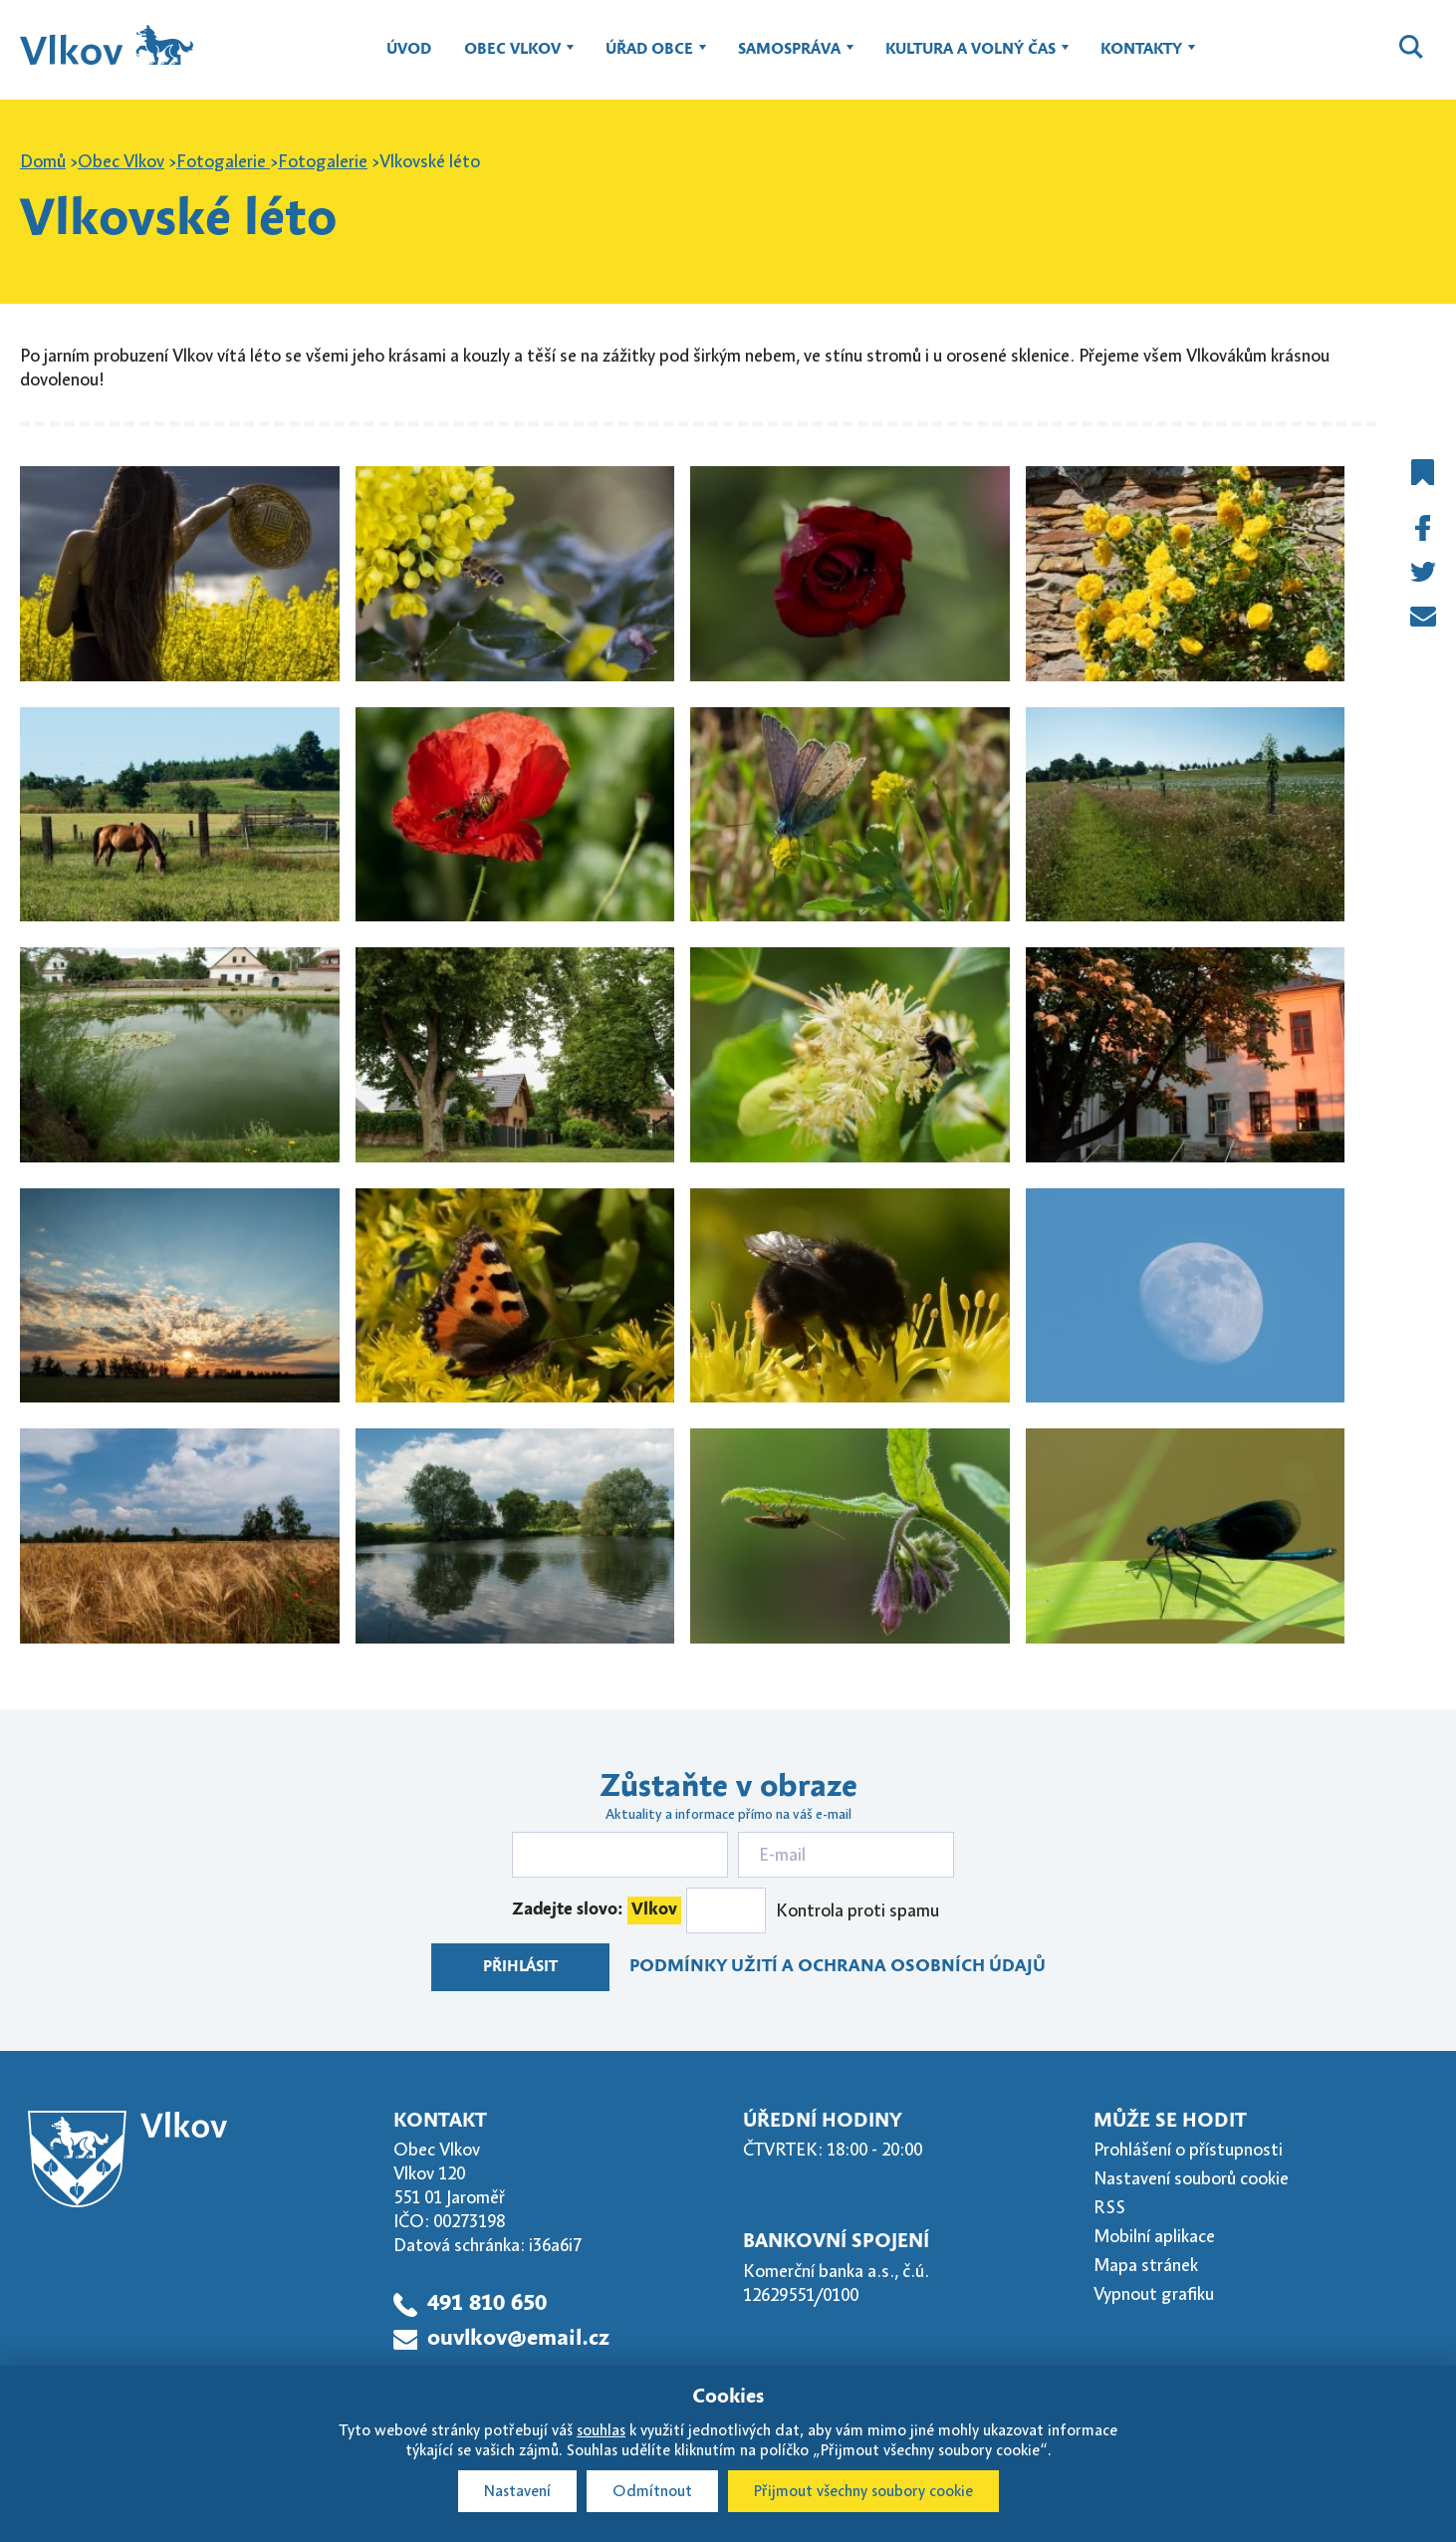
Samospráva (789, 59)
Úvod (408, 50)
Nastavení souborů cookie (1191, 2178)
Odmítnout (652, 2491)
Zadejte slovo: (596, 1910)
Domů (43, 161)
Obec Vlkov (512, 59)
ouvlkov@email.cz (518, 2339)
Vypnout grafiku (1153, 2294)
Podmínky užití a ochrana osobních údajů (837, 1966)
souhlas (601, 2430)
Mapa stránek (1145, 2265)
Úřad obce (649, 59)
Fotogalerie (223, 161)
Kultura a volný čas (970, 59)
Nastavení (517, 2491)
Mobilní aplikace (1154, 2236)
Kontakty (1141, 59)
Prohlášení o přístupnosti (1188, 2150)
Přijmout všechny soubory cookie (863, 2491)
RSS (1109, 2207)
